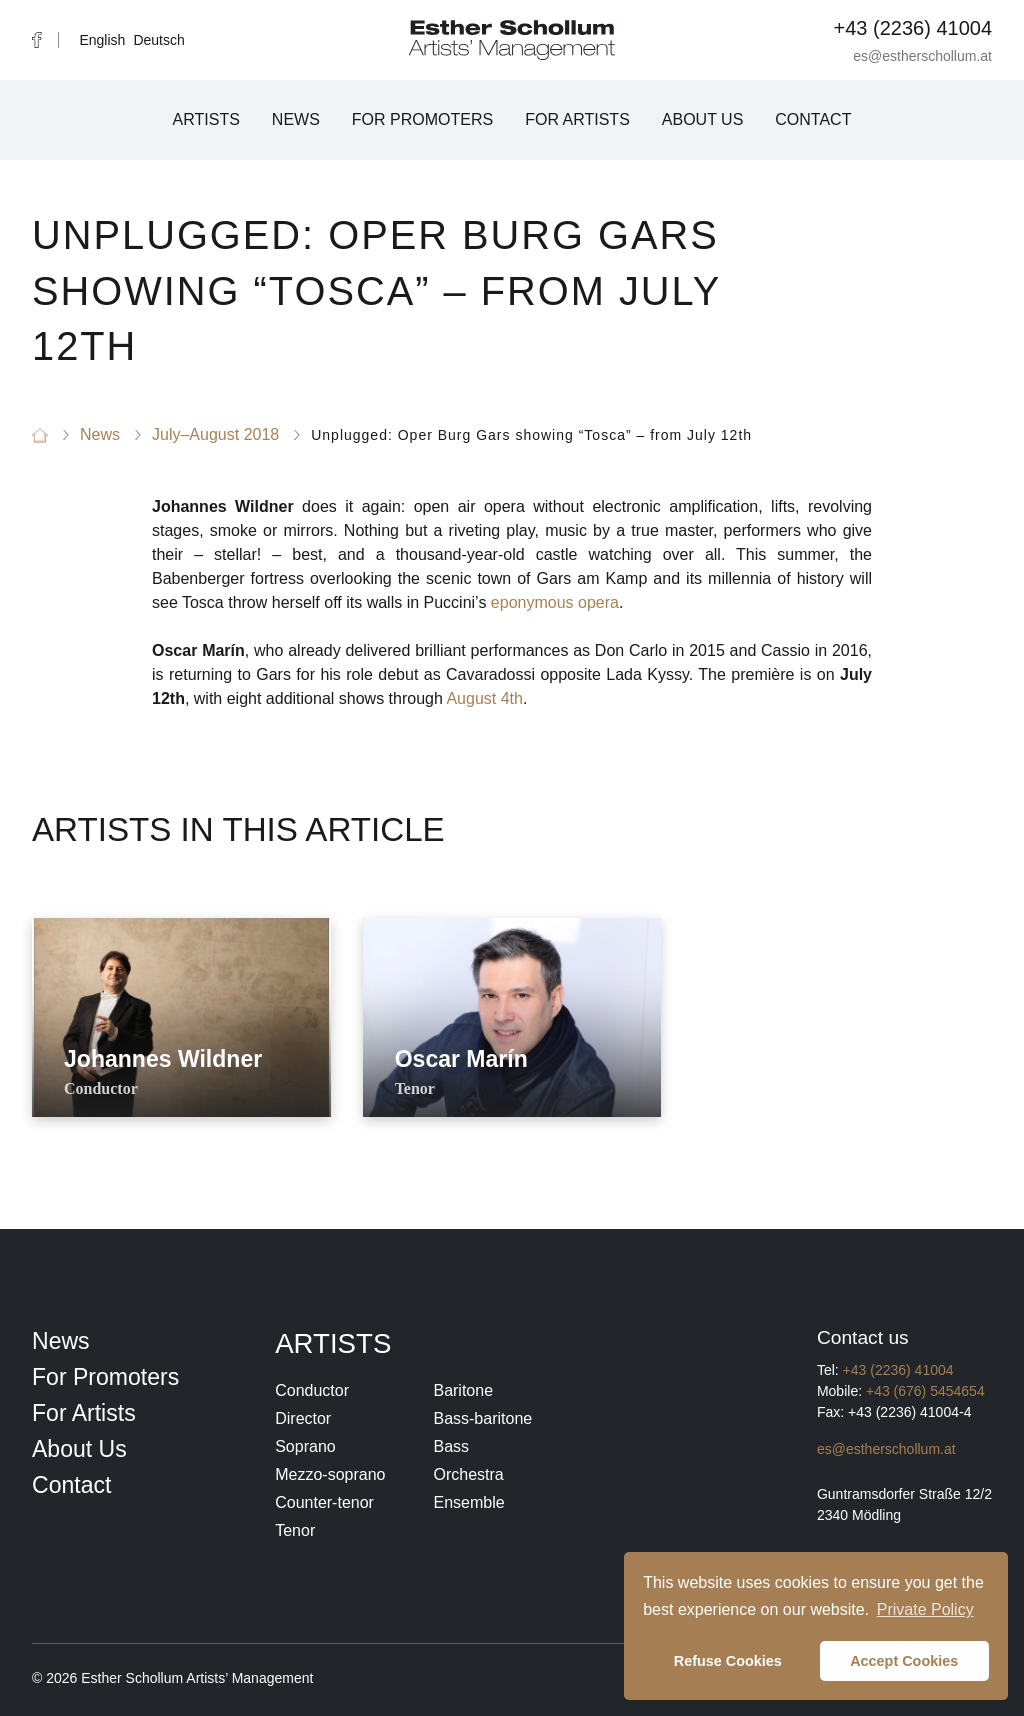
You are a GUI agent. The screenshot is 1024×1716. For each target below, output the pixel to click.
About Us (703, 119)
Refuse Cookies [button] (728, 1661)
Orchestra (468, 1474)
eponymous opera (555, 602)
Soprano (305, 1446)
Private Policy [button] (925, 1609)
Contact (813, 119)
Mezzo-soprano (330, 1474)
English (102, 40)
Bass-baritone (482, 1418)
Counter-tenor (324, 1502)
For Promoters (422, 119)
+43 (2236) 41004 (913, 28)
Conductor (312, 1390)
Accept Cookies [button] (904, 1661)
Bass (451, 1446)
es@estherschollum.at (922, 56)
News (296, 119)
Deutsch (158, 40)
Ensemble (468, 1502)
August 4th (484, 698)
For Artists (577, 119)
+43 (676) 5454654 (925, 1391)
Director (303, 1418)
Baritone (463, 1390)
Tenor (295, 1530)
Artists (206, 119)
